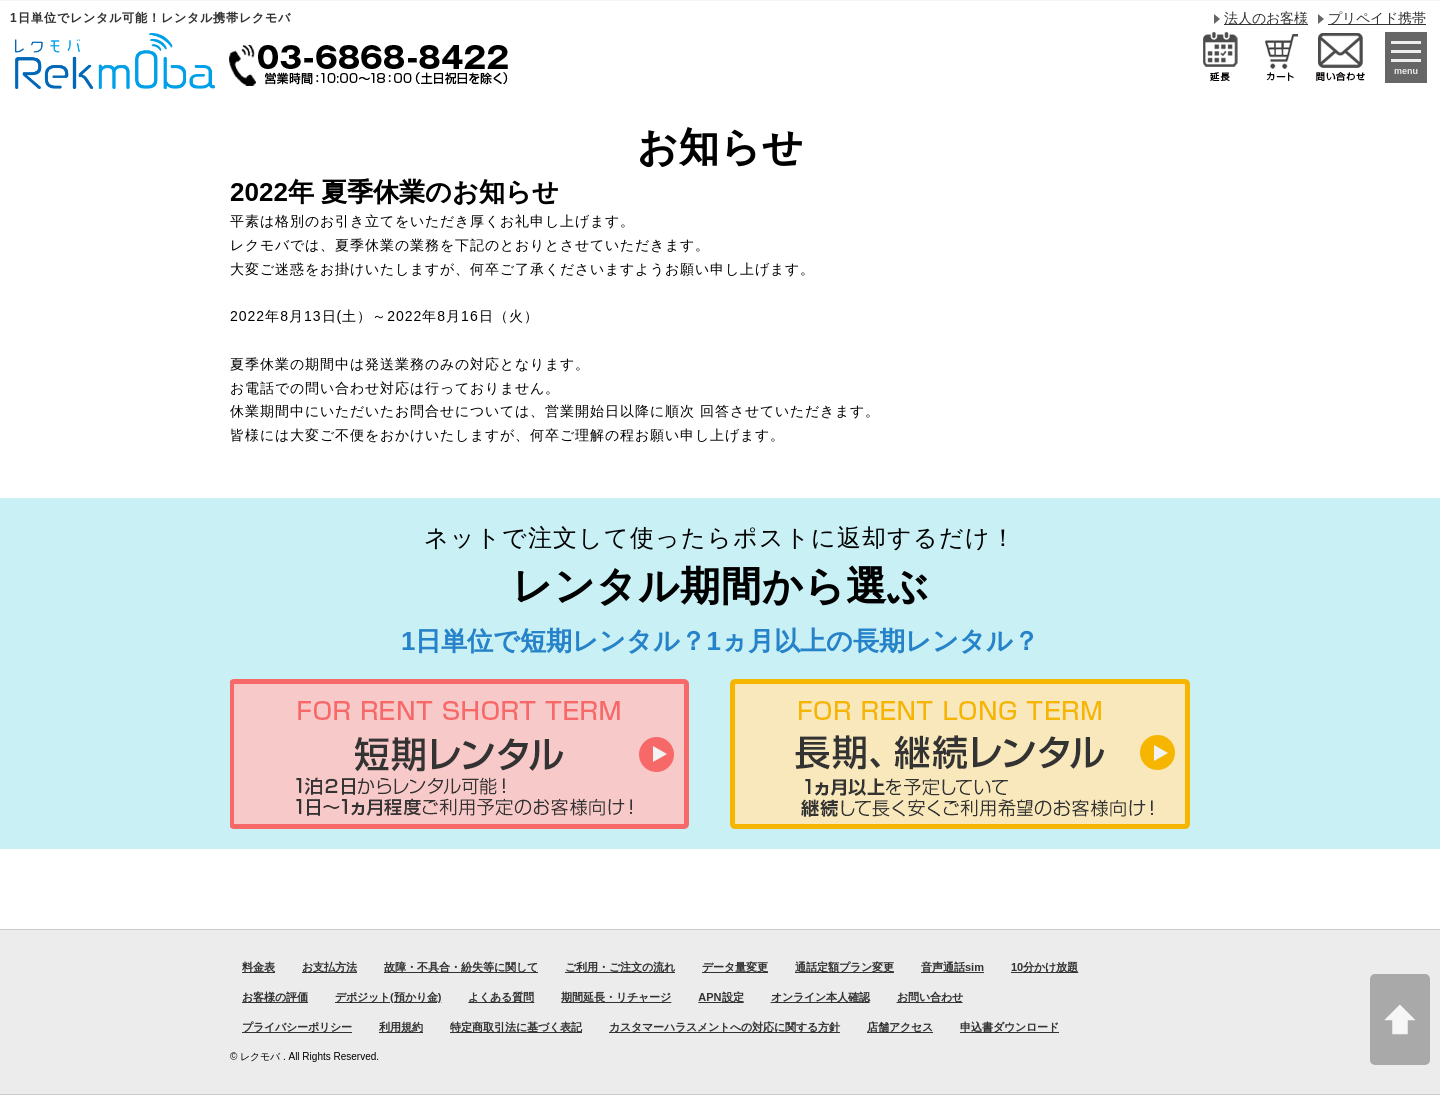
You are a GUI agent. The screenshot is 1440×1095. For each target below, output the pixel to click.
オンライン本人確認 (820, 997)
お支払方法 (329, 967)
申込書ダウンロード (1009, 1027)
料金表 (258, 967)
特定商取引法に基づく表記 (516, 1027)
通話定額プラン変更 (844, 967)
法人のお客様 (1266, 18)
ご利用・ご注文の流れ (620, 967)
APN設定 (720, 997)
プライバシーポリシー (297, 1027)
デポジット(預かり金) (388, 997)
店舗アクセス (900, 1027)
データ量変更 (735, 967)
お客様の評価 (275, 997)
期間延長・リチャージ (616, 997)
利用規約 (401, 1027)
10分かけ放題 (1044, 967)
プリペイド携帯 (1377, 18)
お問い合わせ (930, 997)
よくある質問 (501, 997)
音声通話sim (952, 967)
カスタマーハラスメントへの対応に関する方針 (724, 1027)
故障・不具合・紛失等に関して (461, 967)
